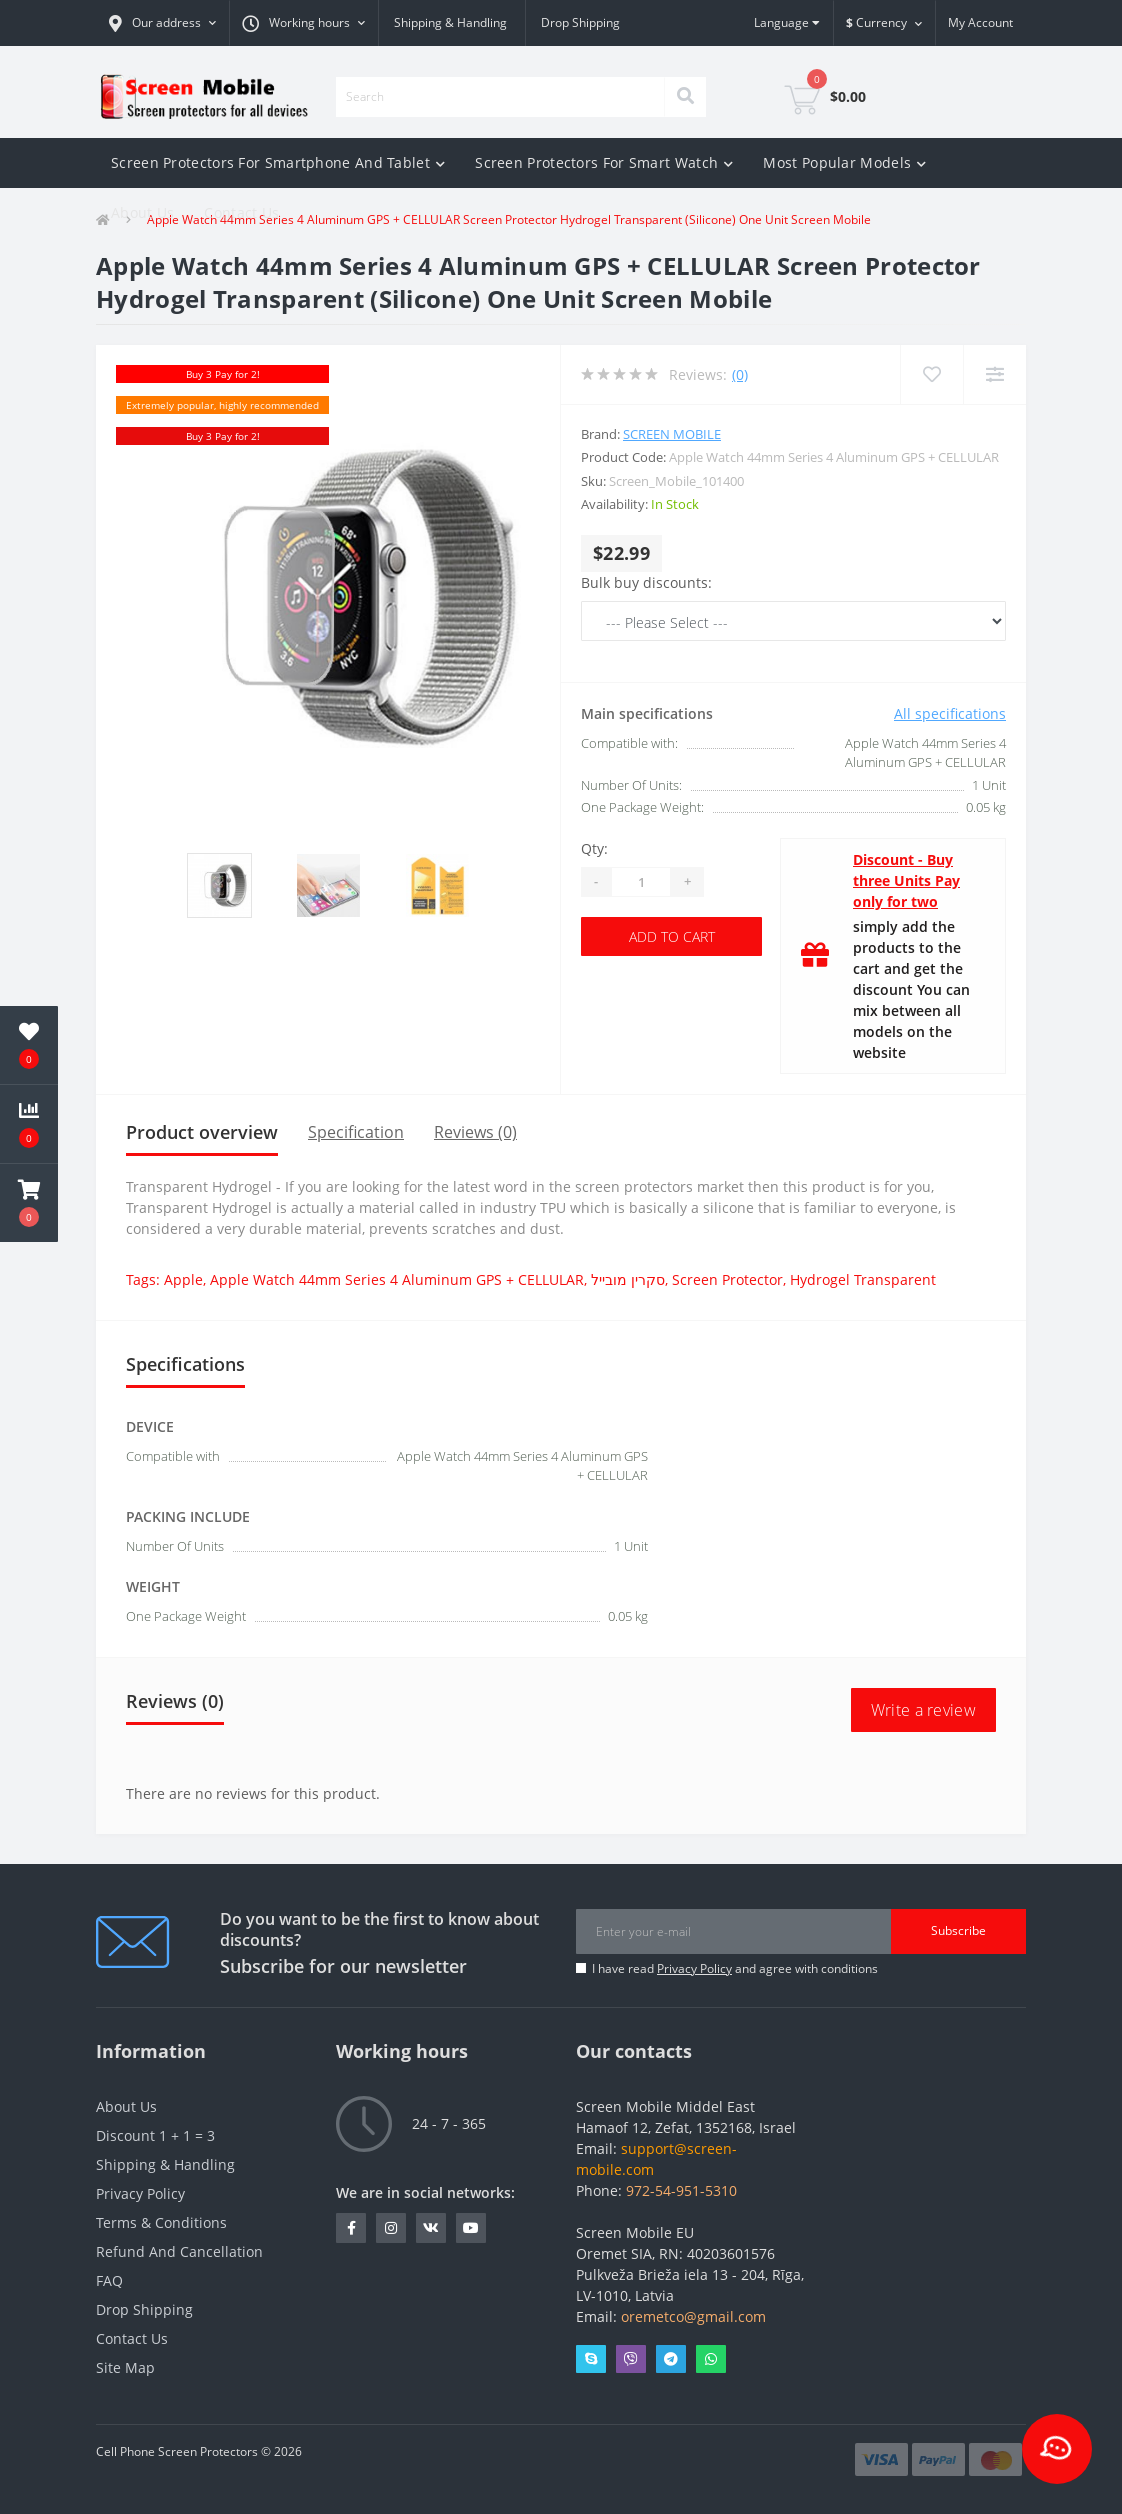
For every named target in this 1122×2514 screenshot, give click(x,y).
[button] (162, 23)
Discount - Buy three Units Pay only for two (906, 880)
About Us (142, 212)
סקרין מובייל (628, 1279)
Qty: (594, 848)
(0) (740, 374)
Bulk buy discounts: (646, 582)
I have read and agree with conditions (735, 1968)
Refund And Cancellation (179, 2251)
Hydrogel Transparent (863, 1279)
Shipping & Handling (450, 22)
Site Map (125, 2367)
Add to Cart (672, 936)
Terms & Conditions (161, 2222)
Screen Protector (727, 1279)
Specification (356, 1132)
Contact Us (241, 212)
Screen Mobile (672, 434)
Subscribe (958, 1930)
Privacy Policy (694, 1968)
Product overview (202, 1132)
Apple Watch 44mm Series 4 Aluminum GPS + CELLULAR (397, 1279)
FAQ (109, 2280)
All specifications (950, 713)
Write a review (923, 1710)
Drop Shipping (580, 22)
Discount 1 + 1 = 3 (155, 2135)
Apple (183, 1279)
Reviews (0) (475, 1132)
